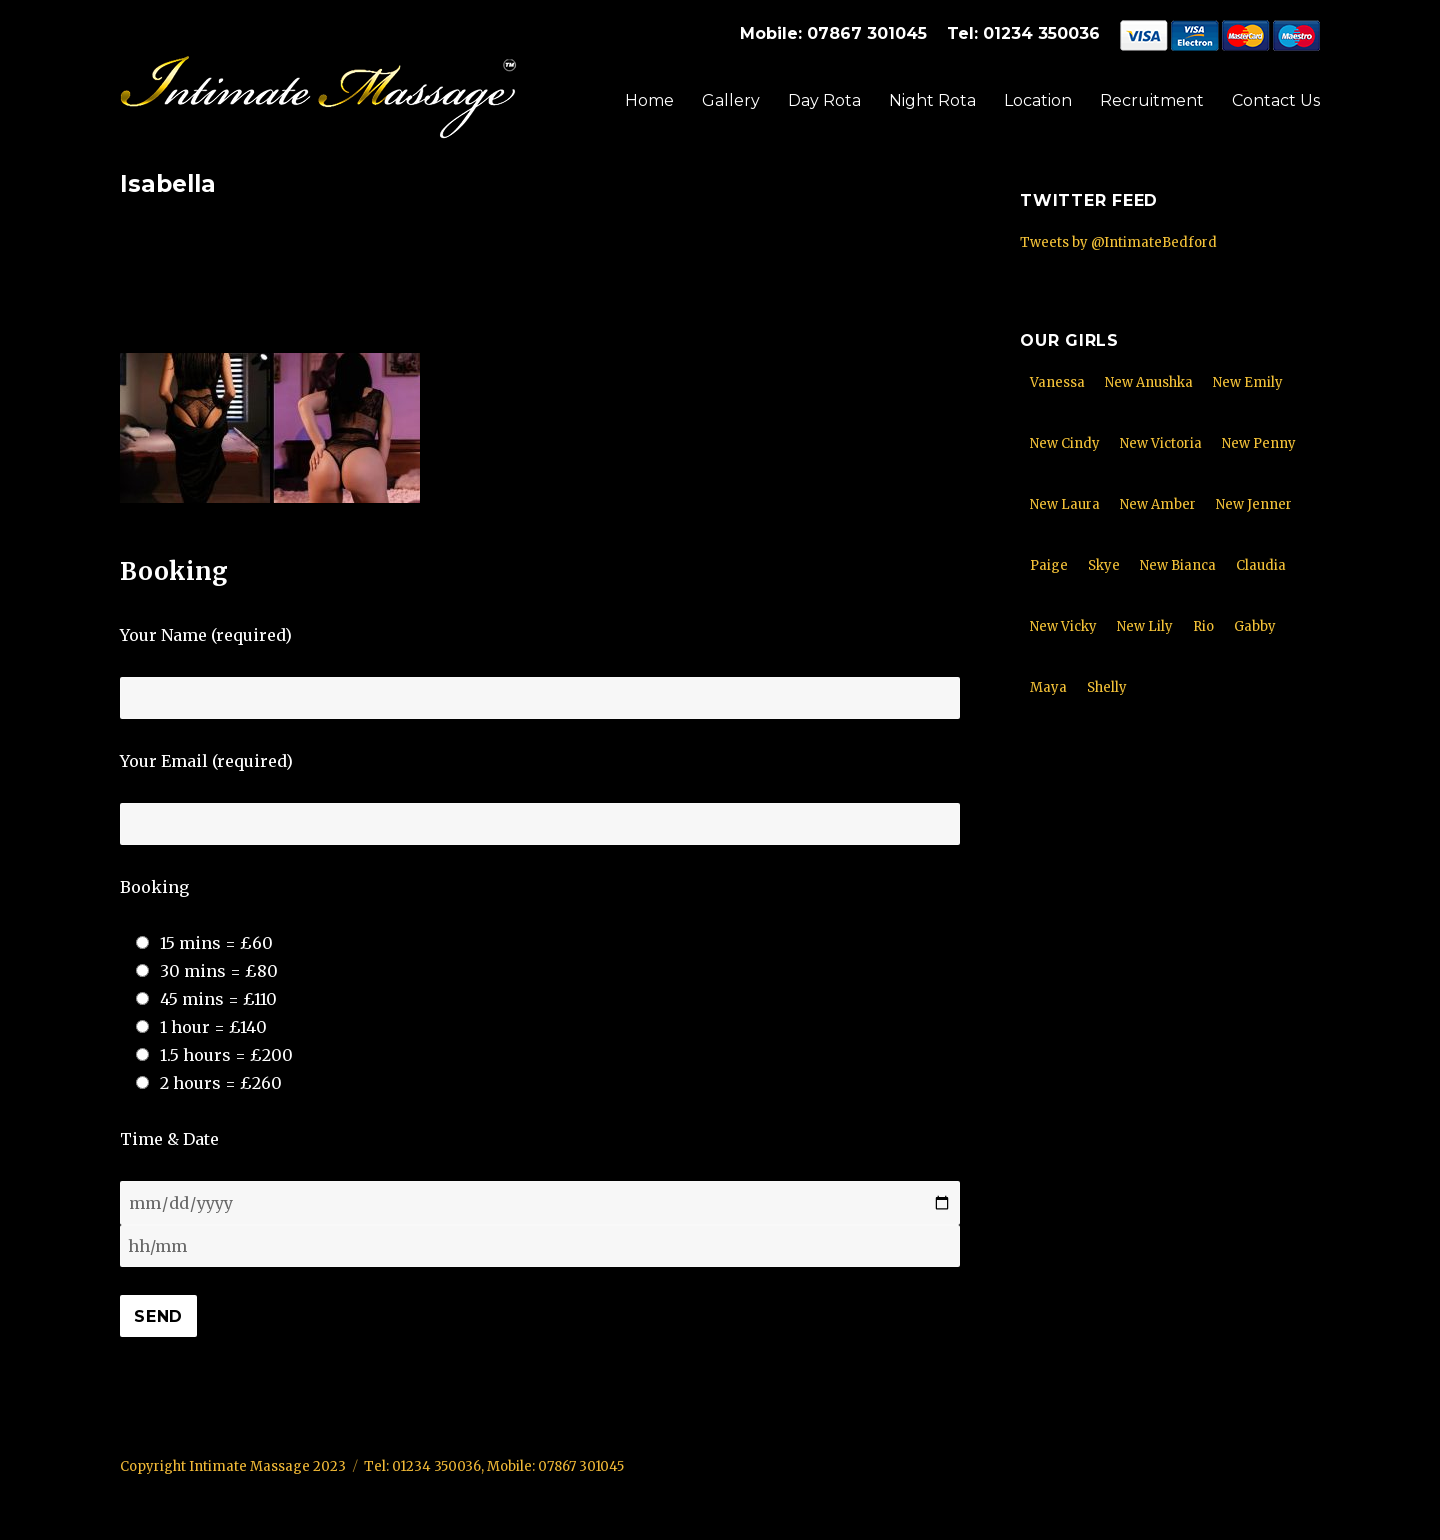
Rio (1203, 626)
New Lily (1145, 626)
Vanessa (1057, 382)
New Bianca (1178, 565)
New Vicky (1063, 626)
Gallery (731, 100)
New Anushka (1149, 382)
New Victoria (1161, 443)
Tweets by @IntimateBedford (1118, 242)
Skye (1104, 565)
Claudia (1261, 565)
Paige (1049, 565)
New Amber (1158, 504)
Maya (1048, 687)
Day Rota (824, 100)
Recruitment (1152, 100)
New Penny (1259, 443)
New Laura (1065, 504)
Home (649, 100)
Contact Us (1276, 100)
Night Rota (932, 100)
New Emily (1248, 382)
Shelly (1107, 687)
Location (1038, 100)
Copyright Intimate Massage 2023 (233, 1466)
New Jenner (1254, 504)
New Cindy (1065, 443)
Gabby (1255, 626)
